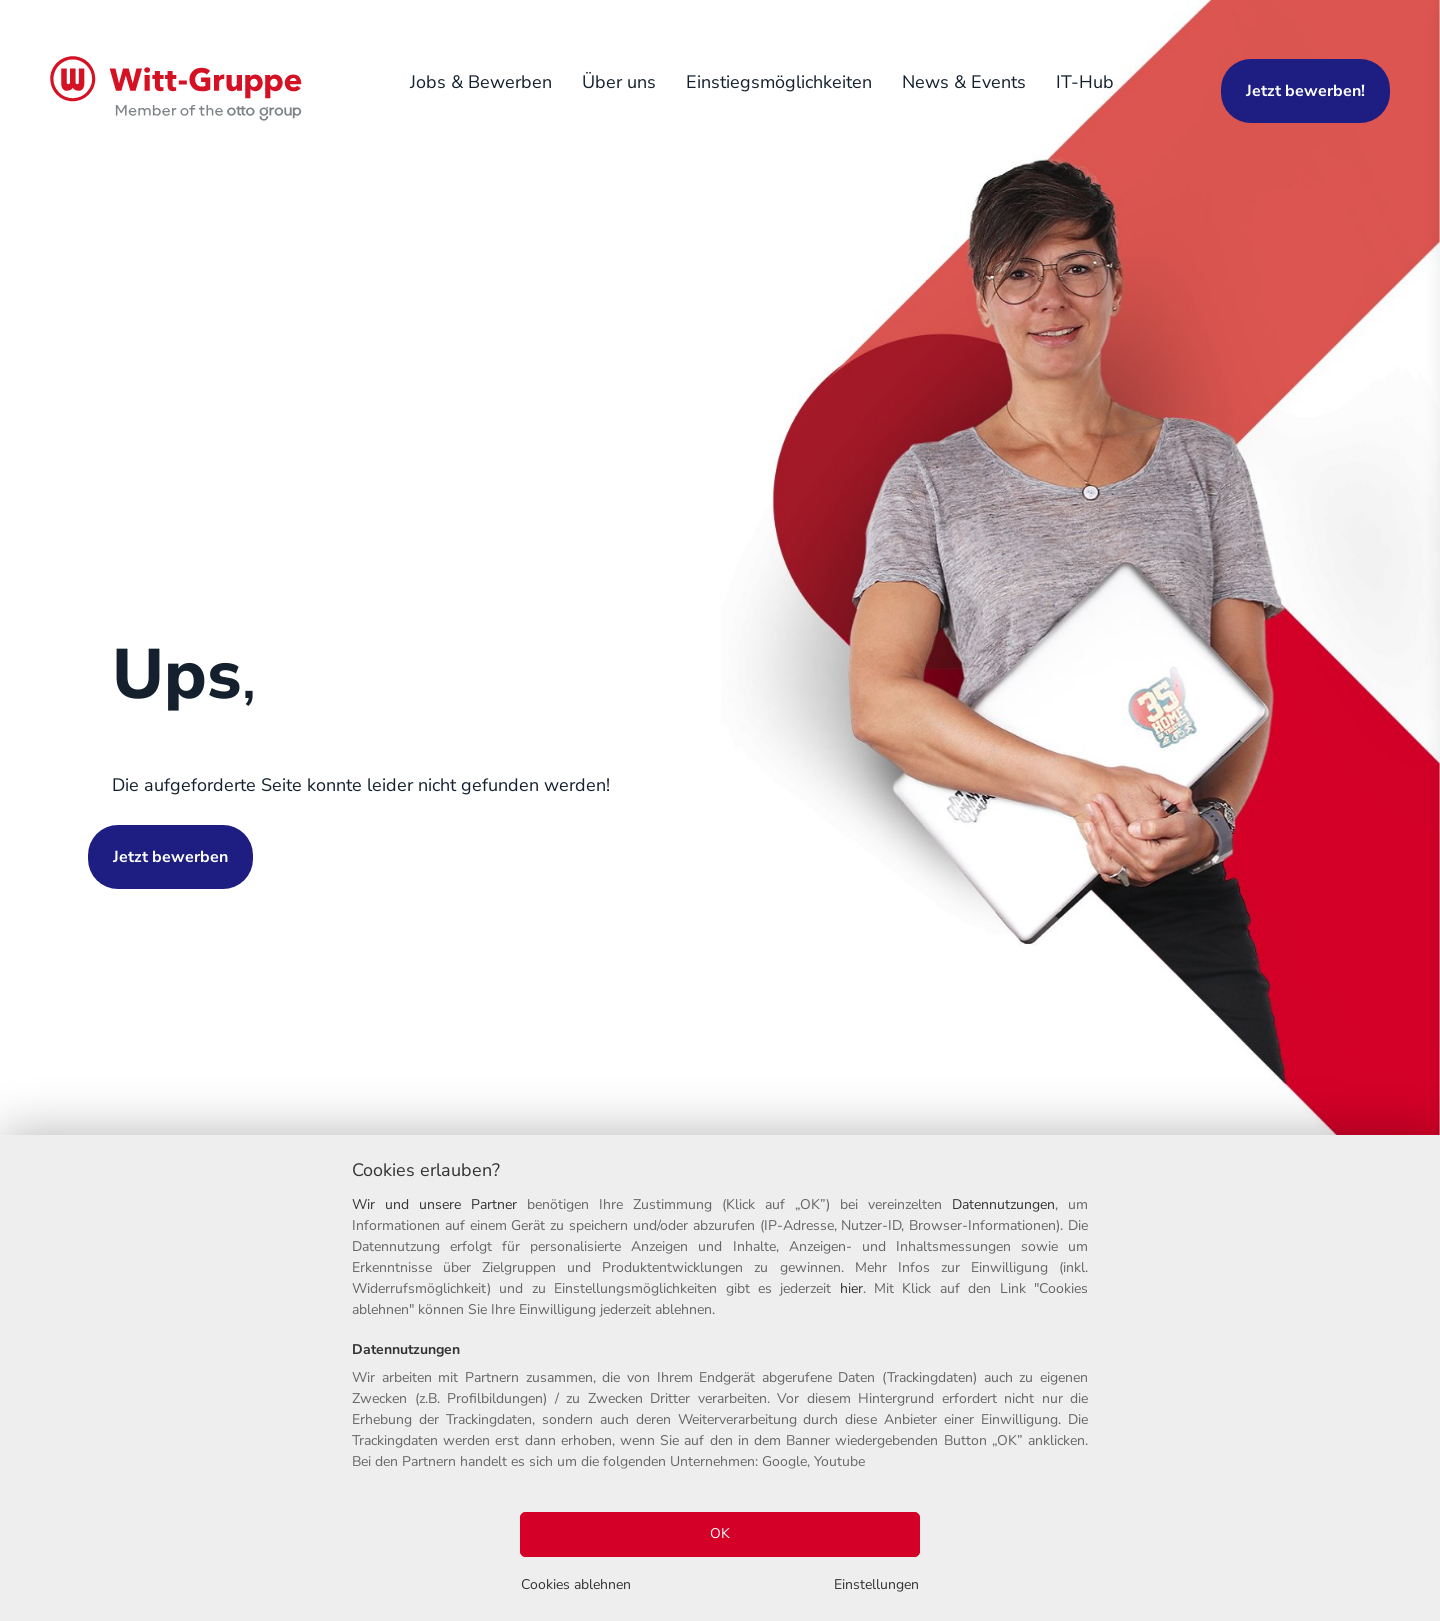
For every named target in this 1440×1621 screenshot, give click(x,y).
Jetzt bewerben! (1305, 91)
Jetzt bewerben (170, 857)
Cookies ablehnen (576, 1584)
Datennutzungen (1003, 1204)
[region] (720, 1378)
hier (851, 1288)
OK (720, 1533)
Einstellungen (876, 1584)
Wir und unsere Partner (434, 1204)
